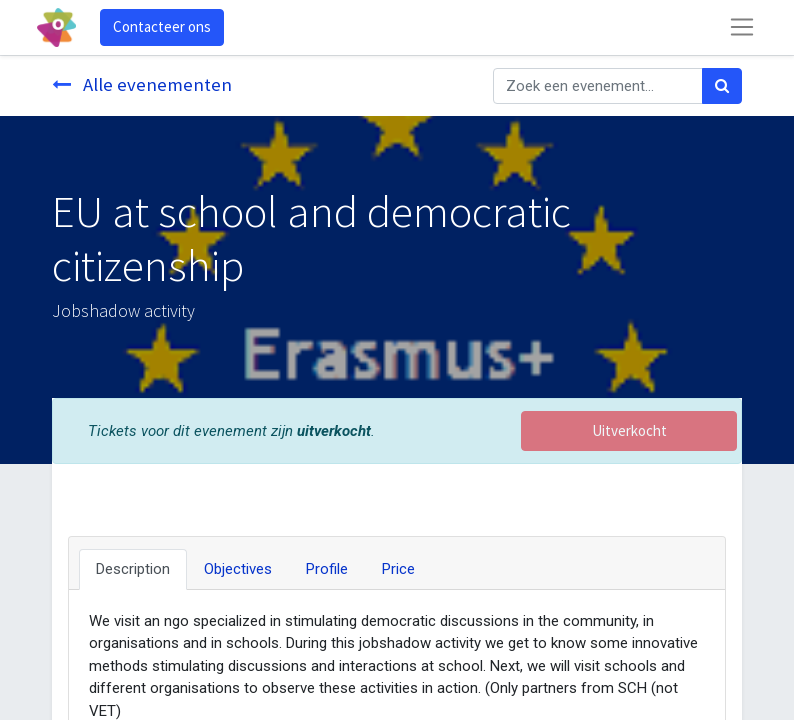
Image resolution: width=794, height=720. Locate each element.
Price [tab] (398, 569)
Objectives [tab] (238, 569)
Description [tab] (133, 569)
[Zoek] (722, 86)
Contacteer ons (162, 26)
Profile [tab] (327, 569)
